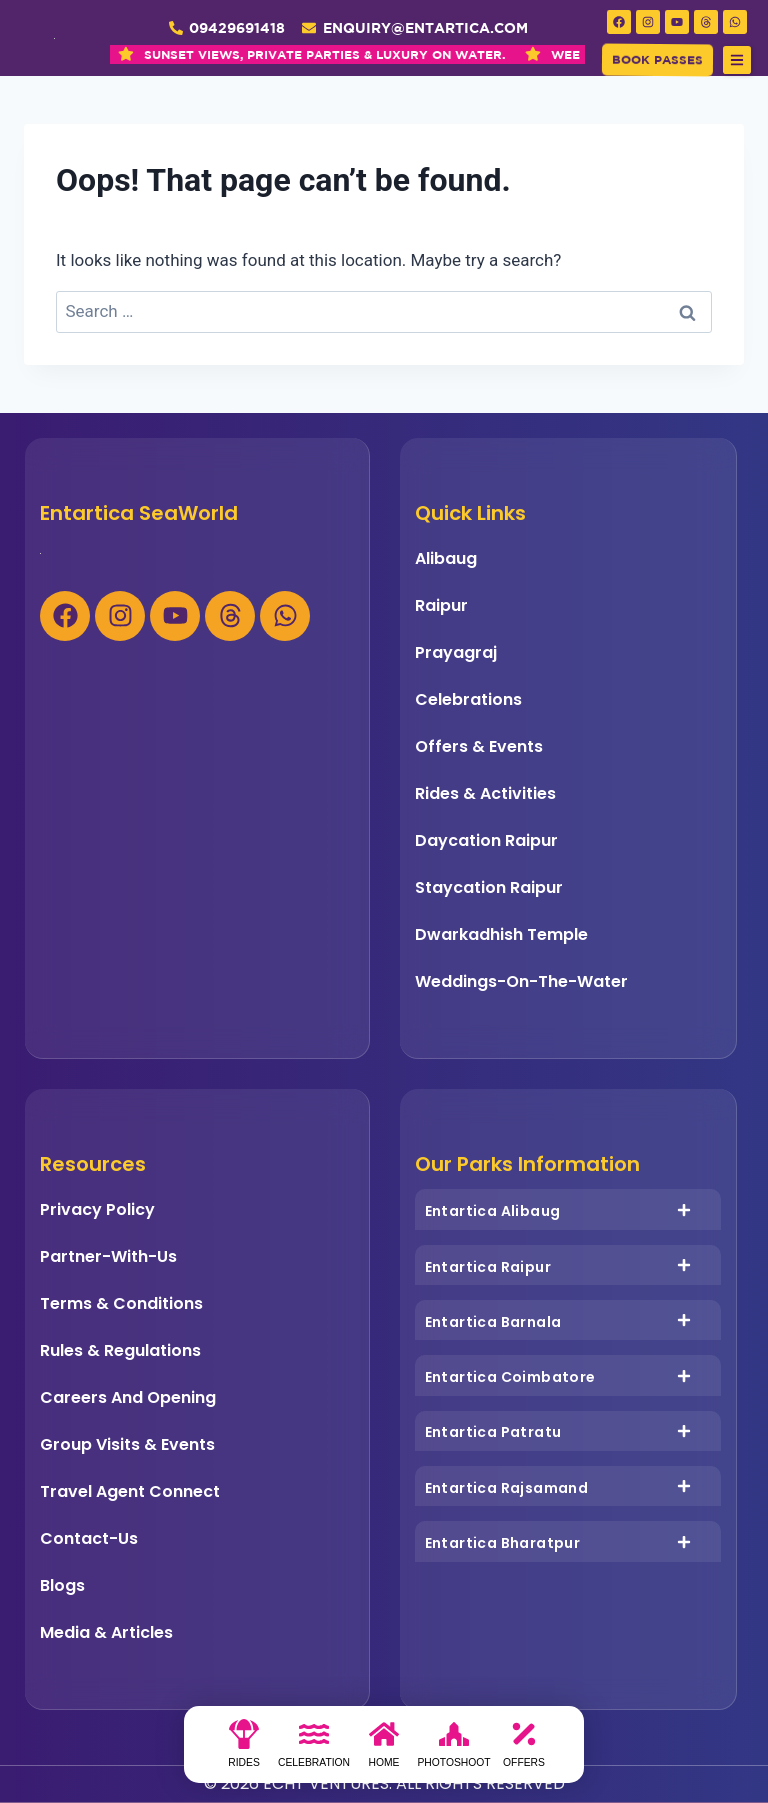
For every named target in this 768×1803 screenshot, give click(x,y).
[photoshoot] (454, 1750)
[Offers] (524, 1750)
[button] (737, 60)
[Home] (384, 1750)
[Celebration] (314, 1750)
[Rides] (244, 1750)
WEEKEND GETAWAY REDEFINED (429, 54)
